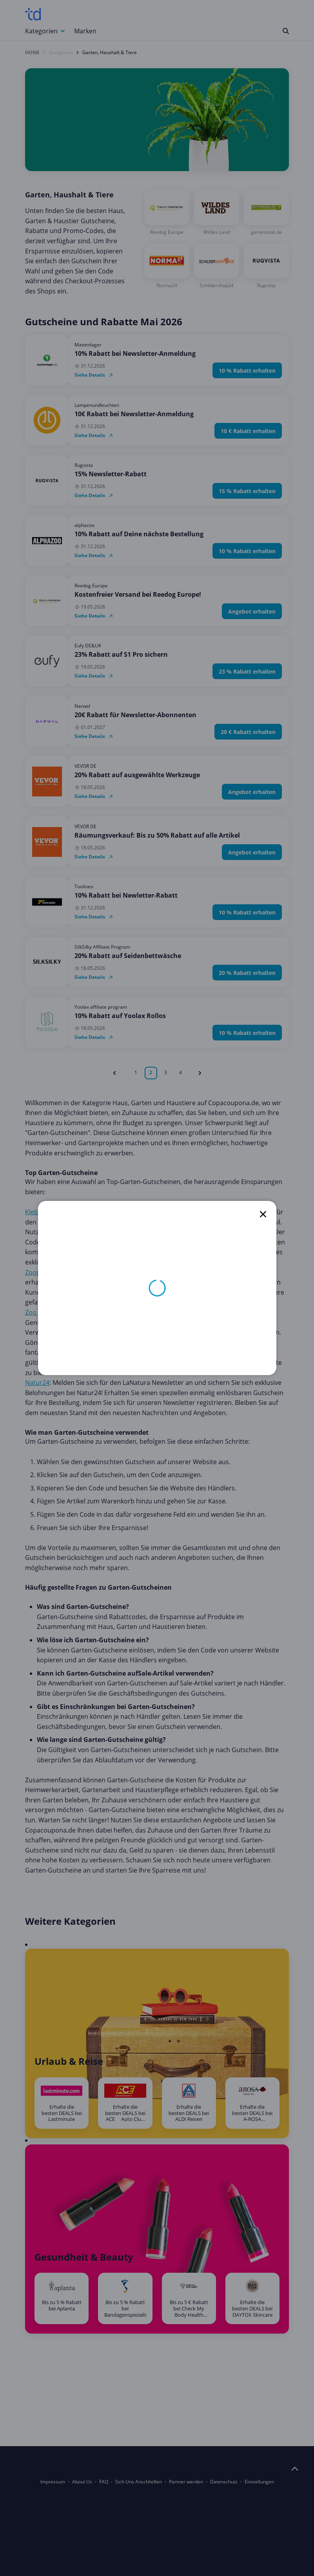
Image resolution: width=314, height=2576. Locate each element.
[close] (263, 1214)
